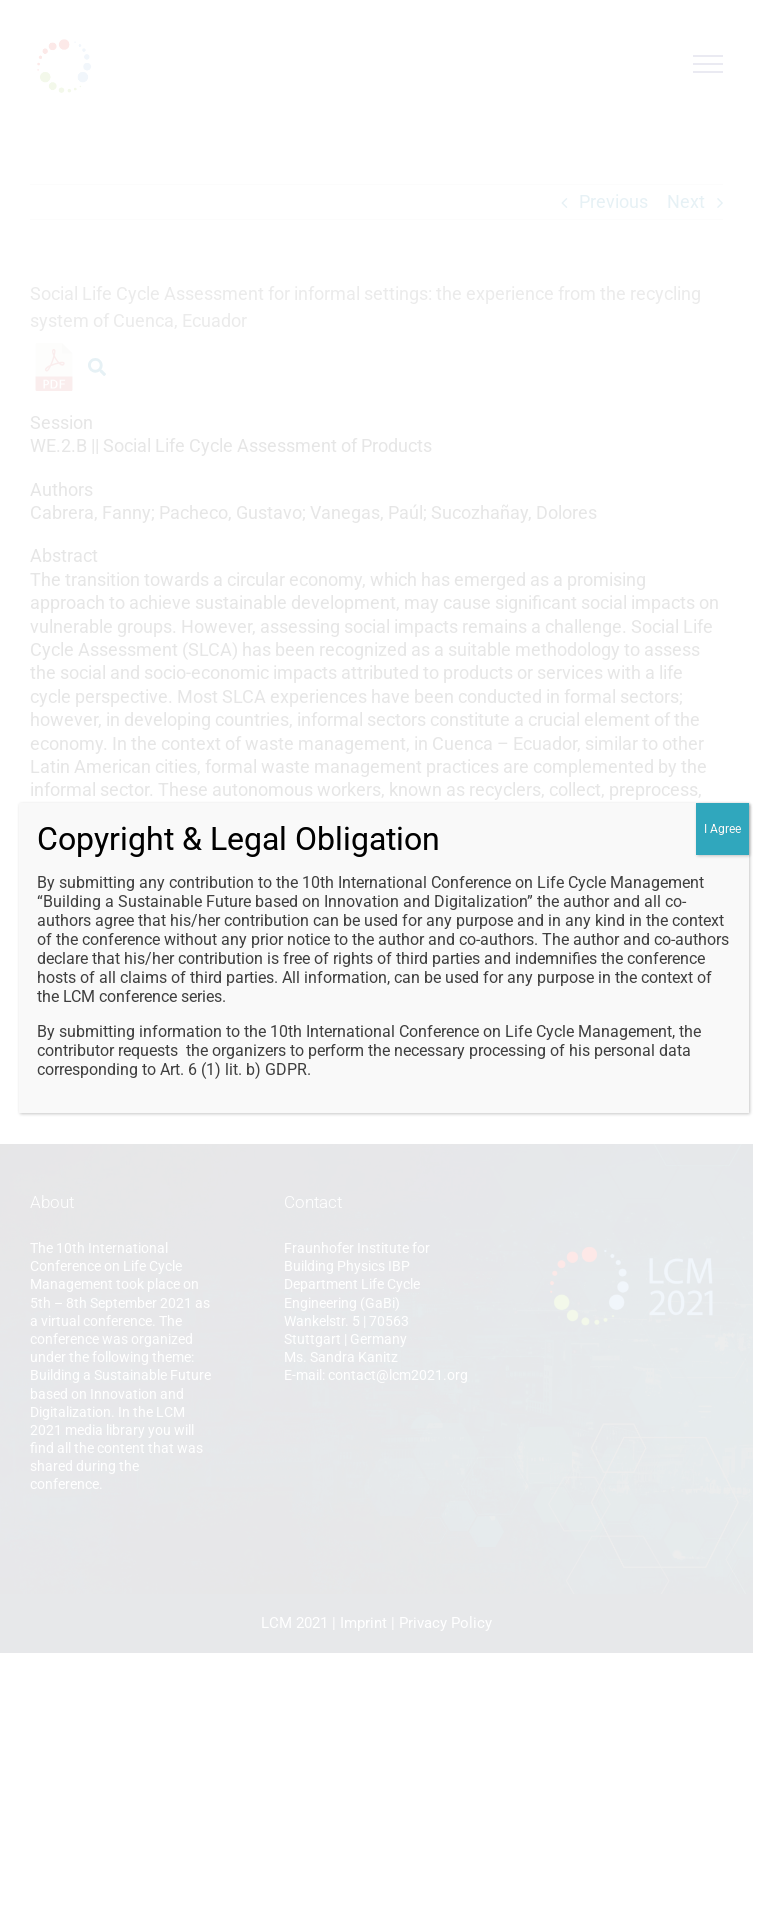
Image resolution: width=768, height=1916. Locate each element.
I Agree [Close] (722, 829)
